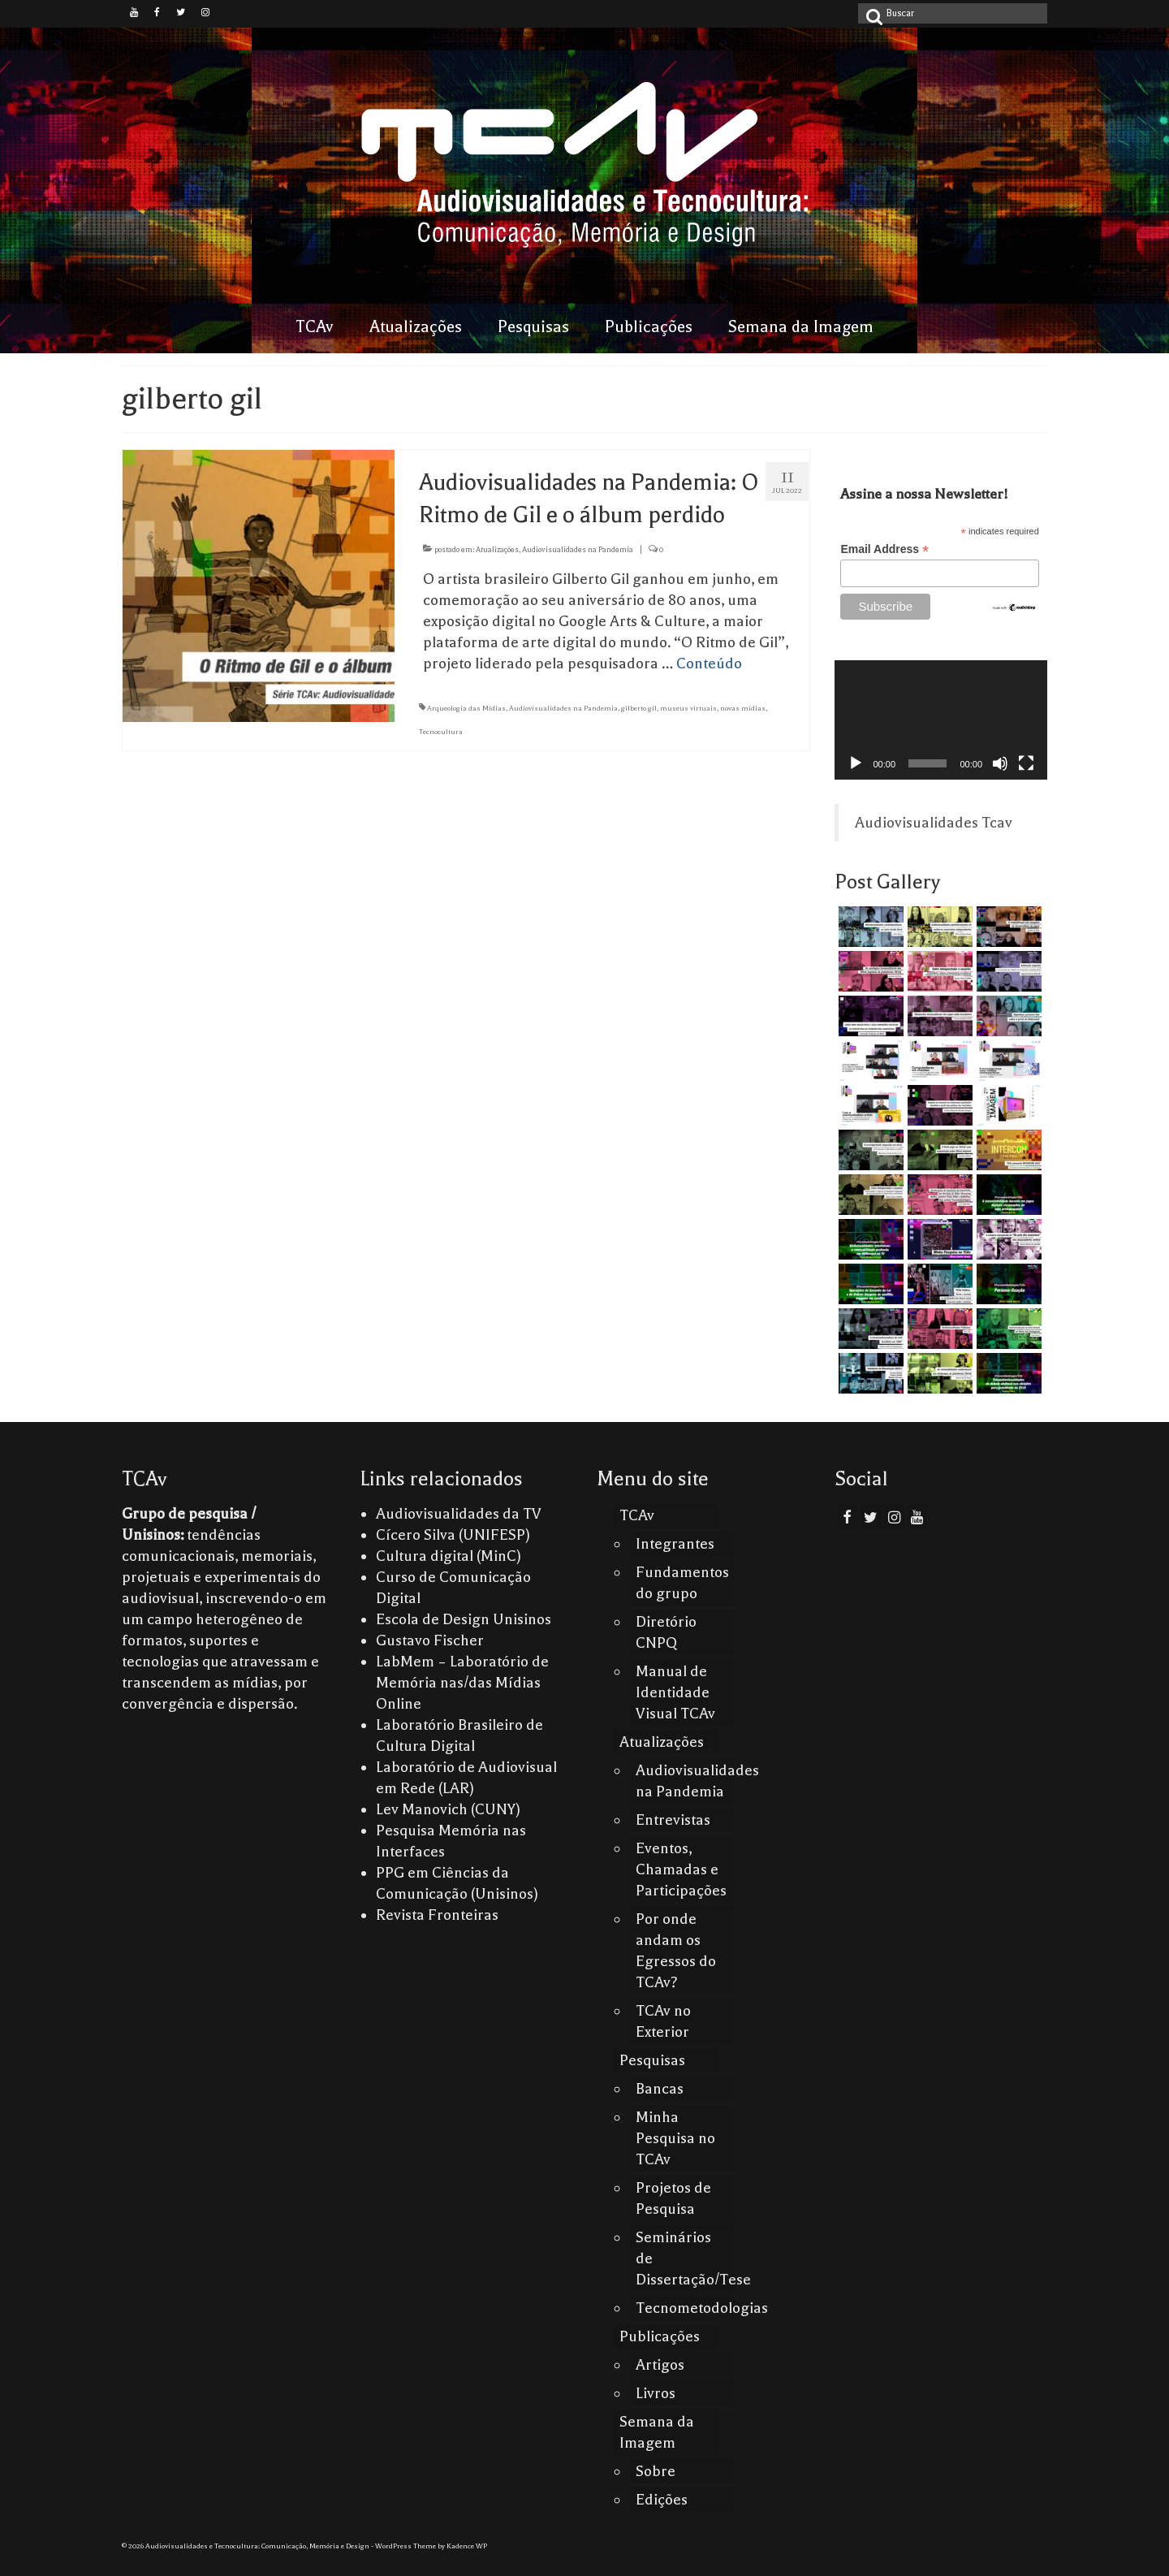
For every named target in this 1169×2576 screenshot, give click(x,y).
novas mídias (743, 708)
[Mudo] (1000, 763)
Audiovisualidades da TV (458, 1514)
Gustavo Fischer (430, 1640)
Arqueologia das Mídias (466, 708)
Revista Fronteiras (437, 1915)
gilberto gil (639, 708)
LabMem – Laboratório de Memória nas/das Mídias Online (462, 1683)
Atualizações (497, 549)
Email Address (884, 549)
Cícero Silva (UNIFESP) (453, 1535)
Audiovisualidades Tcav (933, 823)
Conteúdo (709, 663)
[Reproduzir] (856, 763)
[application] (941, 720)
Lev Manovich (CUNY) (448, 1809)
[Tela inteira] (1026, 763)
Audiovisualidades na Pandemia (577, 549)
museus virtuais (688, 708)
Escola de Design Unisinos (463, 1619)
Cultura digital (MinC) (448, 1556)
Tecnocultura (441, 732)
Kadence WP (466, 2546)
